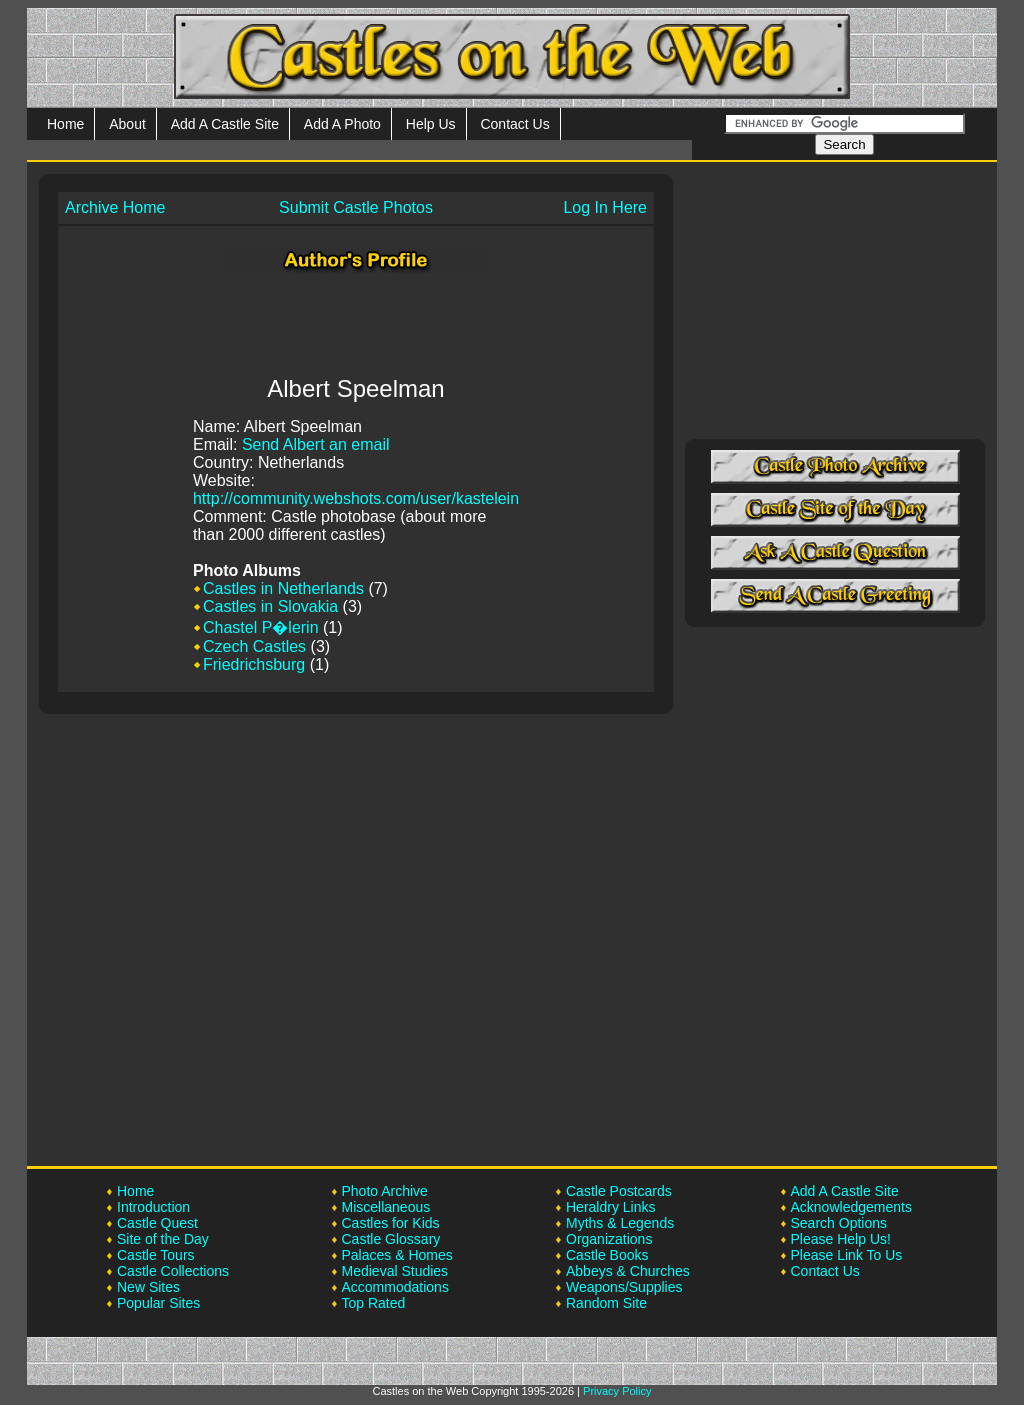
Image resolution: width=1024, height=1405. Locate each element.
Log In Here (605, 207)
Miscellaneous (386, 1207)
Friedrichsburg (254, 664)
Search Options (839, 1223)
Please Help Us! (841, 1239)
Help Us (431, 124)
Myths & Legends (620, 1223)
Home (65, 124)
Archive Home (115, 207)
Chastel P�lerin (261, 627)
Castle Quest (157, 1223)
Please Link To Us (847, 1255)
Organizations (609, 1239)
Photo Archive (385, 1191)
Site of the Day (163, 1239)
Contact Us (514, 124)
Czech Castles (254, 646)
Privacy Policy (617, 1391)
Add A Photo (342, 124)
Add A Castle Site (225, 124)
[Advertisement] (356, 321)
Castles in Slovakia (270, 606)
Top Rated (374, 1303)
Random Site (606, 1303)
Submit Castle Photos (356, 207)
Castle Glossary (391, 1239)
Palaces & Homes (397, 1255)
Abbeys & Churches (628, 1271)
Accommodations (395, 1287)
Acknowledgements (851, 1207)
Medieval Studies (395, 1271)
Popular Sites (158, 1303)
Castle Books (607, 1255)
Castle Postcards (619, 1191)
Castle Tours (156, 1255)
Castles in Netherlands (283, 588)
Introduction (153, 1207)
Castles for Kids (391, 1223)
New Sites (148, 1287)
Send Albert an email (316, 444)
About (127, 124)
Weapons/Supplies (624, 1287)
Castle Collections (173, 1271)
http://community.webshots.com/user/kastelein (356, 498)
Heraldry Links (610, 1207)
